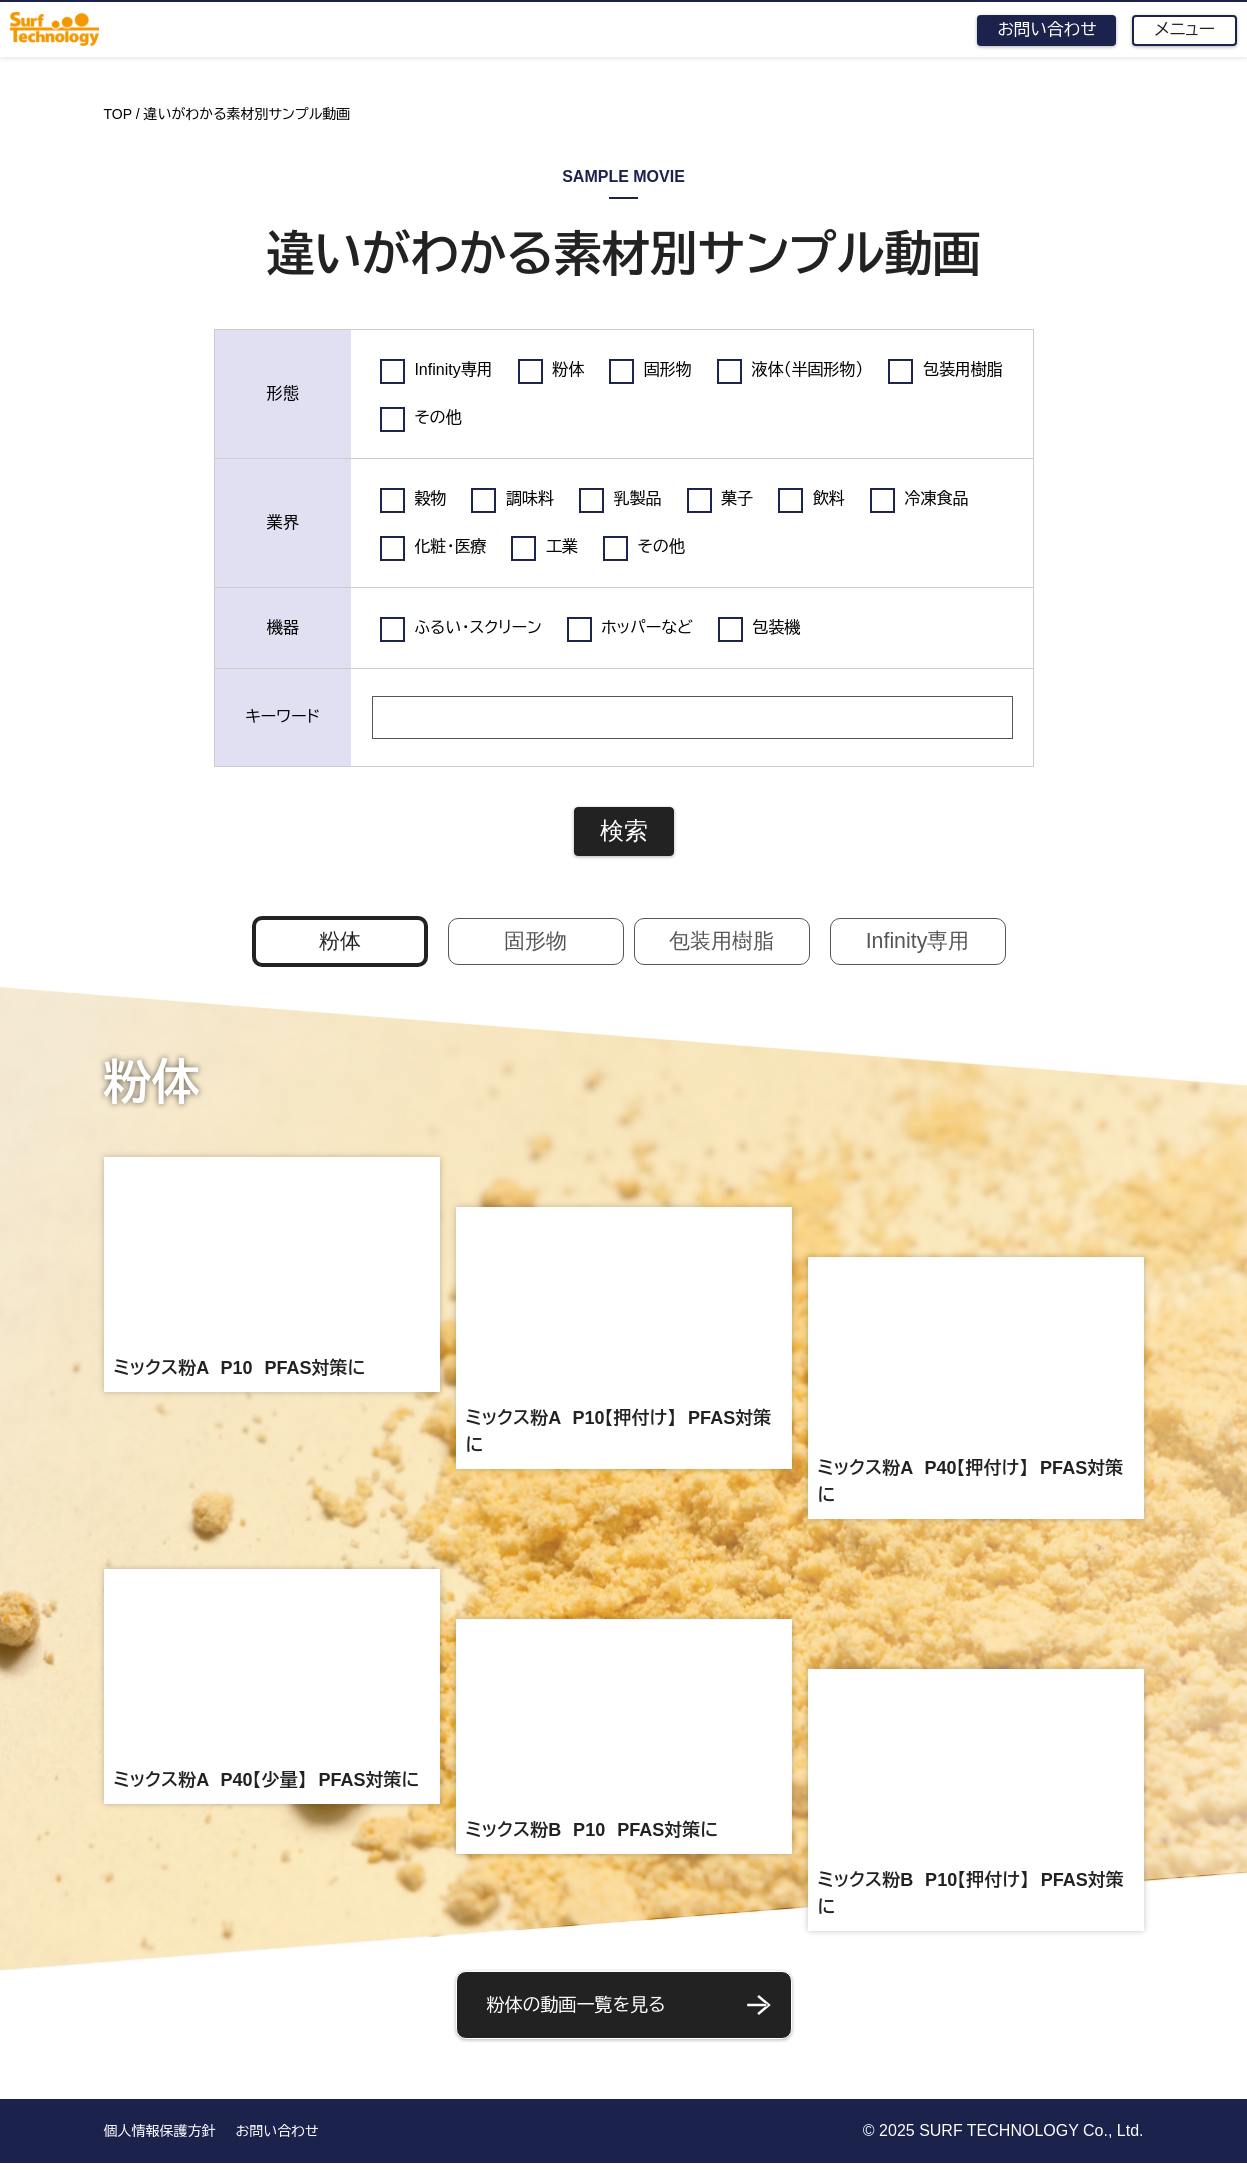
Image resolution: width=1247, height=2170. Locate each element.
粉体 (340, 943)
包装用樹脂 (722, 943)
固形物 (536, 943)
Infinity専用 (917, 943)
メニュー (1182, 31)
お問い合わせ (1038, 30)
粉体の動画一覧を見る (631, 2011)
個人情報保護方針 (160, 2138)
